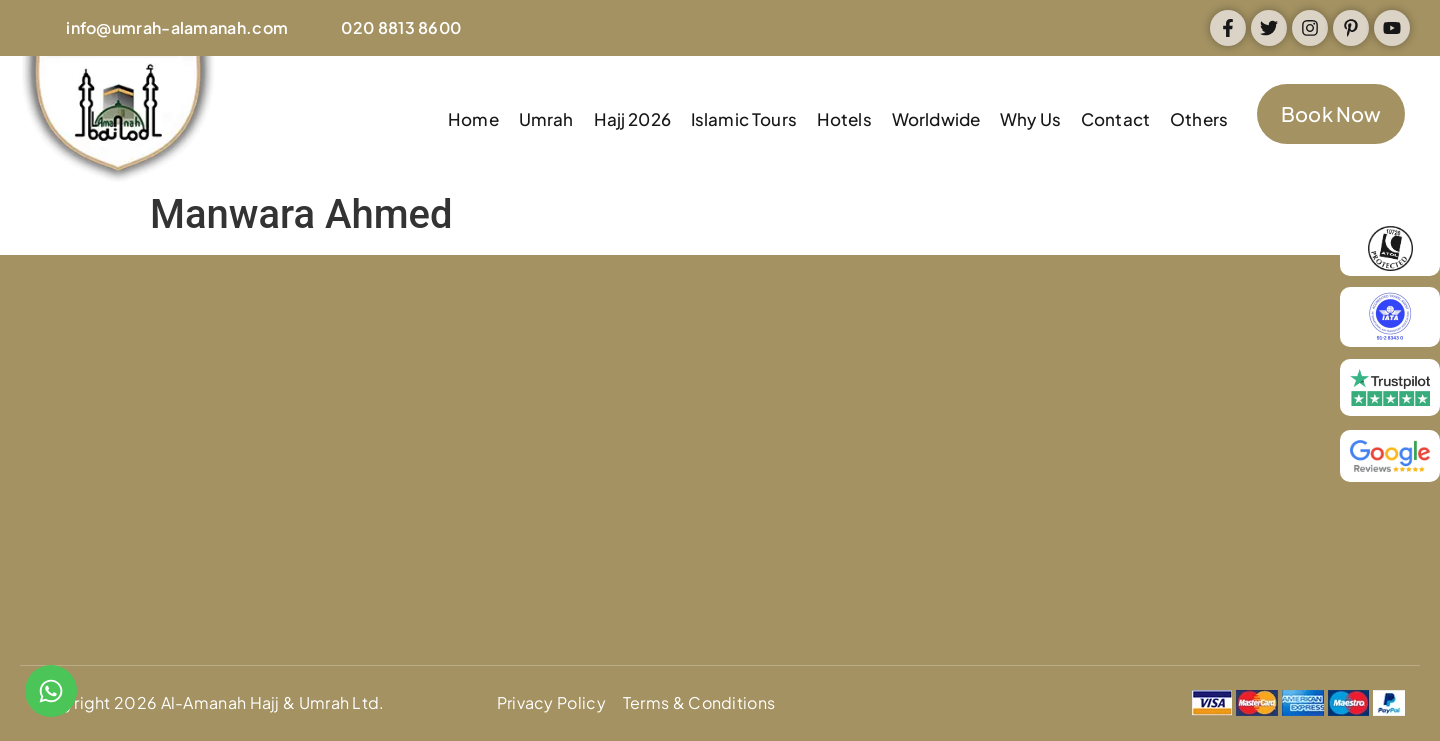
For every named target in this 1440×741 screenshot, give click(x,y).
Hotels (844, 119)
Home (473, 119)
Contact (1115, 119)
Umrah (546, 119)
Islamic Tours (744, 119)
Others (1199, 119)
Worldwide (936, 119)
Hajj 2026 (632, 119)
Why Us (1030, 119)
